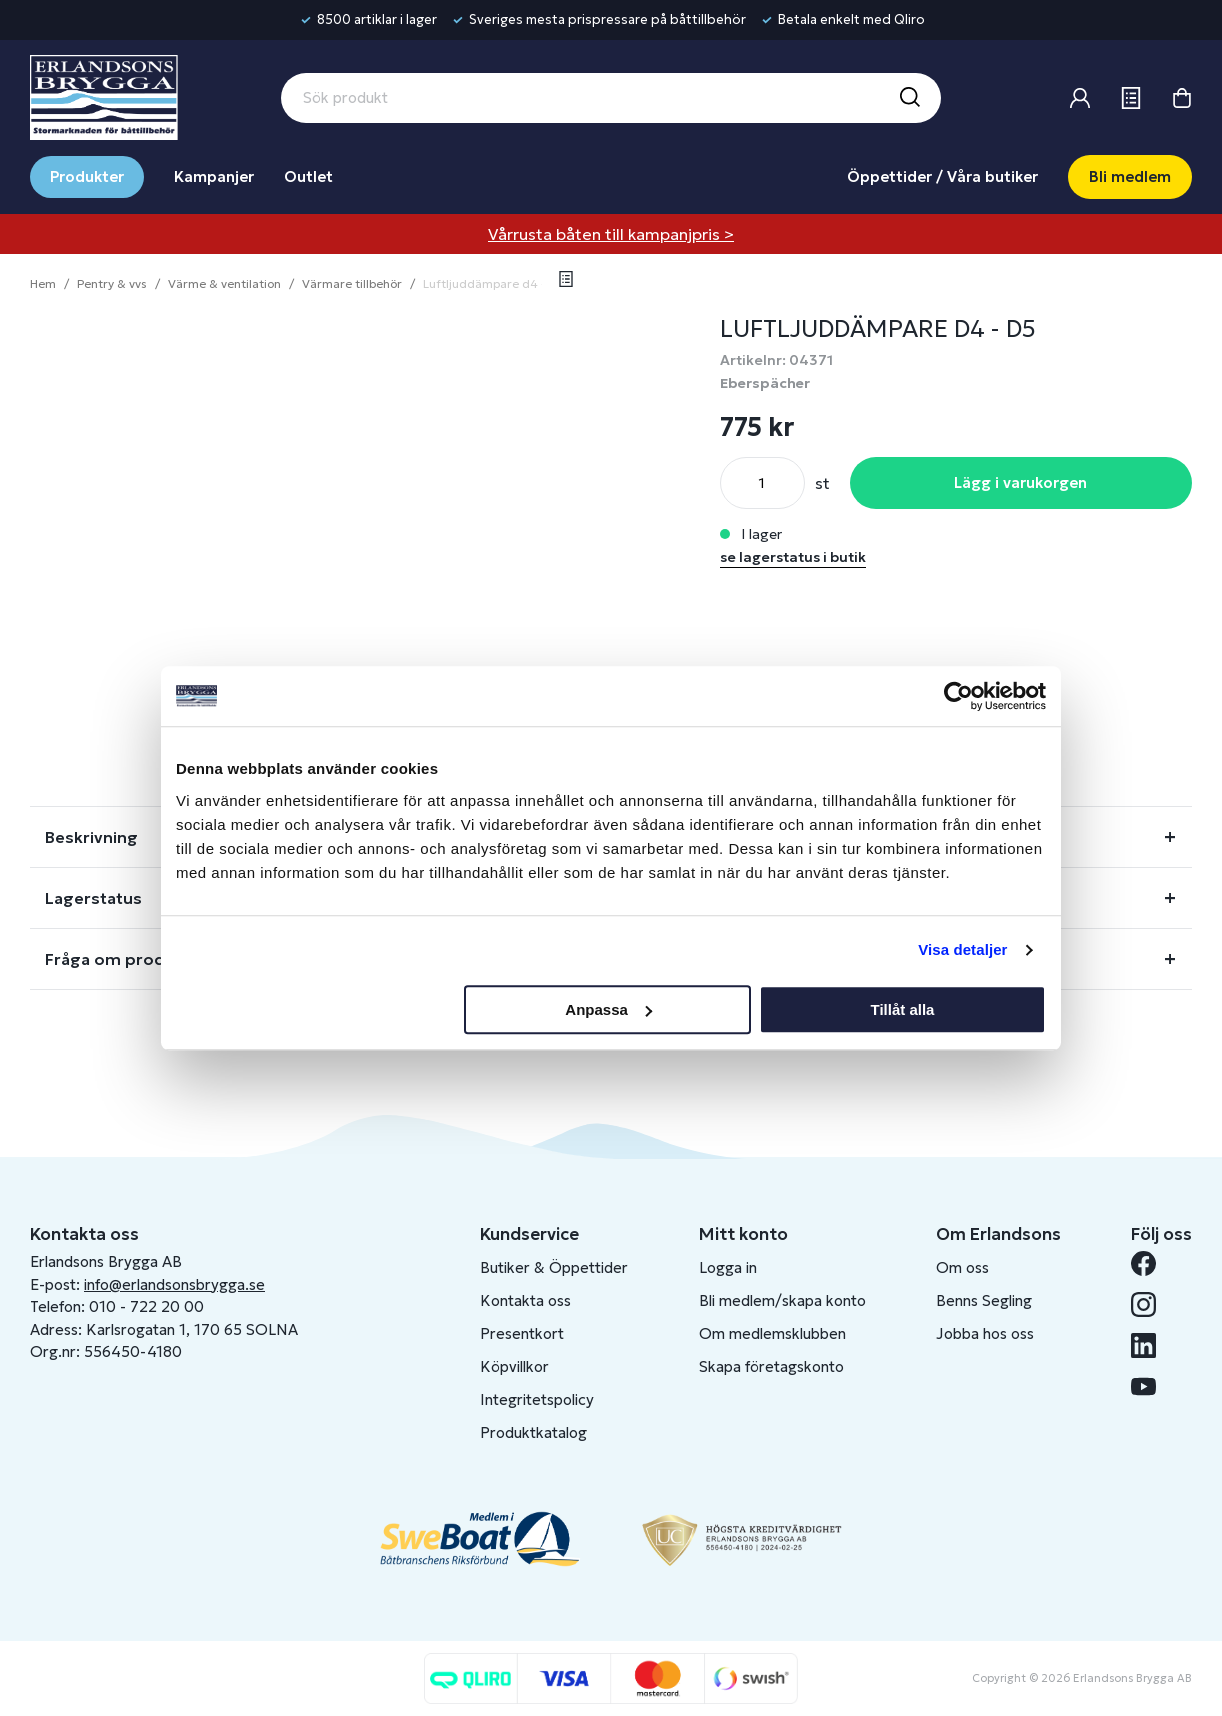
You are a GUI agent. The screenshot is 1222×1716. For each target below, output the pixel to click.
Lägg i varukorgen (1020, 482)
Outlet (308, 176)
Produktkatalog (533, 1432)
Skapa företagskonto (771, 1366)
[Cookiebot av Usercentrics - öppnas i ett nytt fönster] (958, 696)
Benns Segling (984, 1300)
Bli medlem (1130, 176)
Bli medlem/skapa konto (782, 1300)
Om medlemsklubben (772, 1333)
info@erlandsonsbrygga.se (174, 1284)
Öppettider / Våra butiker (942, 176)
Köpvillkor (514, 1366)
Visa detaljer (962, 949)
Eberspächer (765, 383)
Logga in (728, 1267)
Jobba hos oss (985, 1333)
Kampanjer (214, 176)
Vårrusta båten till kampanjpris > (611, 234)
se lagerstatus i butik (793, 557)
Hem (43, 283)
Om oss (962, 1267)
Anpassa (608, 1009)
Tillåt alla (902, 1009)
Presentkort (522, 1333)
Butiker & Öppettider (554, 1267)
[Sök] (909, 98)
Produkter (87, 176)
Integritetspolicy (537, 1399)
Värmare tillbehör (352, 283)
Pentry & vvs (112, 283)
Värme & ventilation (224, 283)
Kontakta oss (525, 1300)
